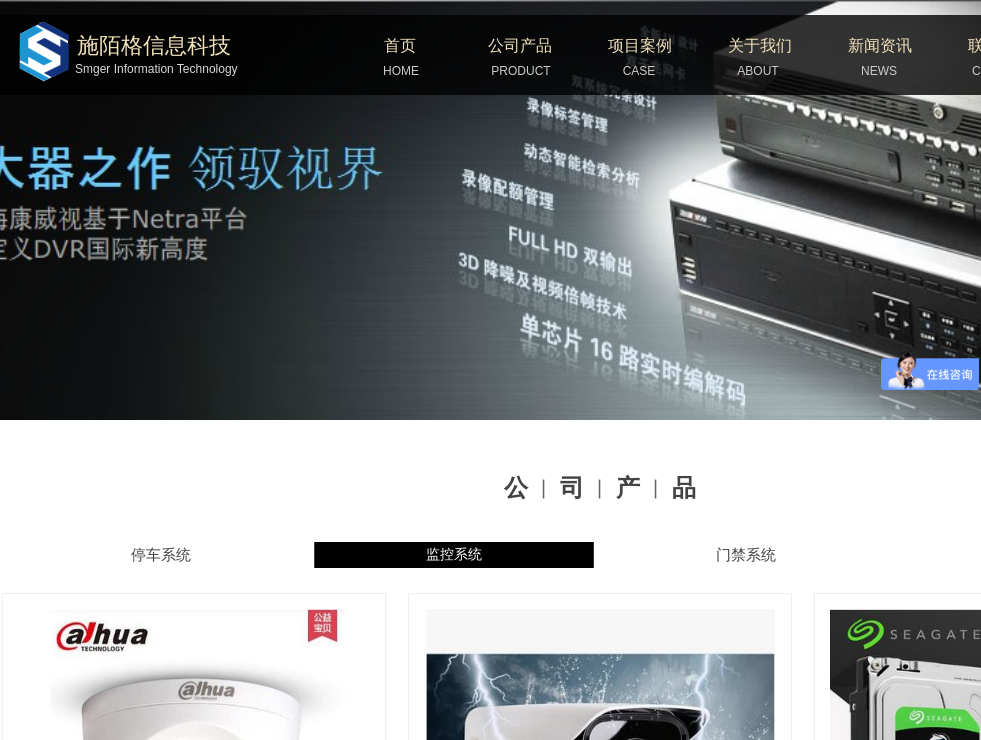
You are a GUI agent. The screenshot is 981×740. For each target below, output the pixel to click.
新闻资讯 (880, 45)
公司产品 (520, 45)
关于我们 (760, 45)
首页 (400, 45)
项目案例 (640, 45)
